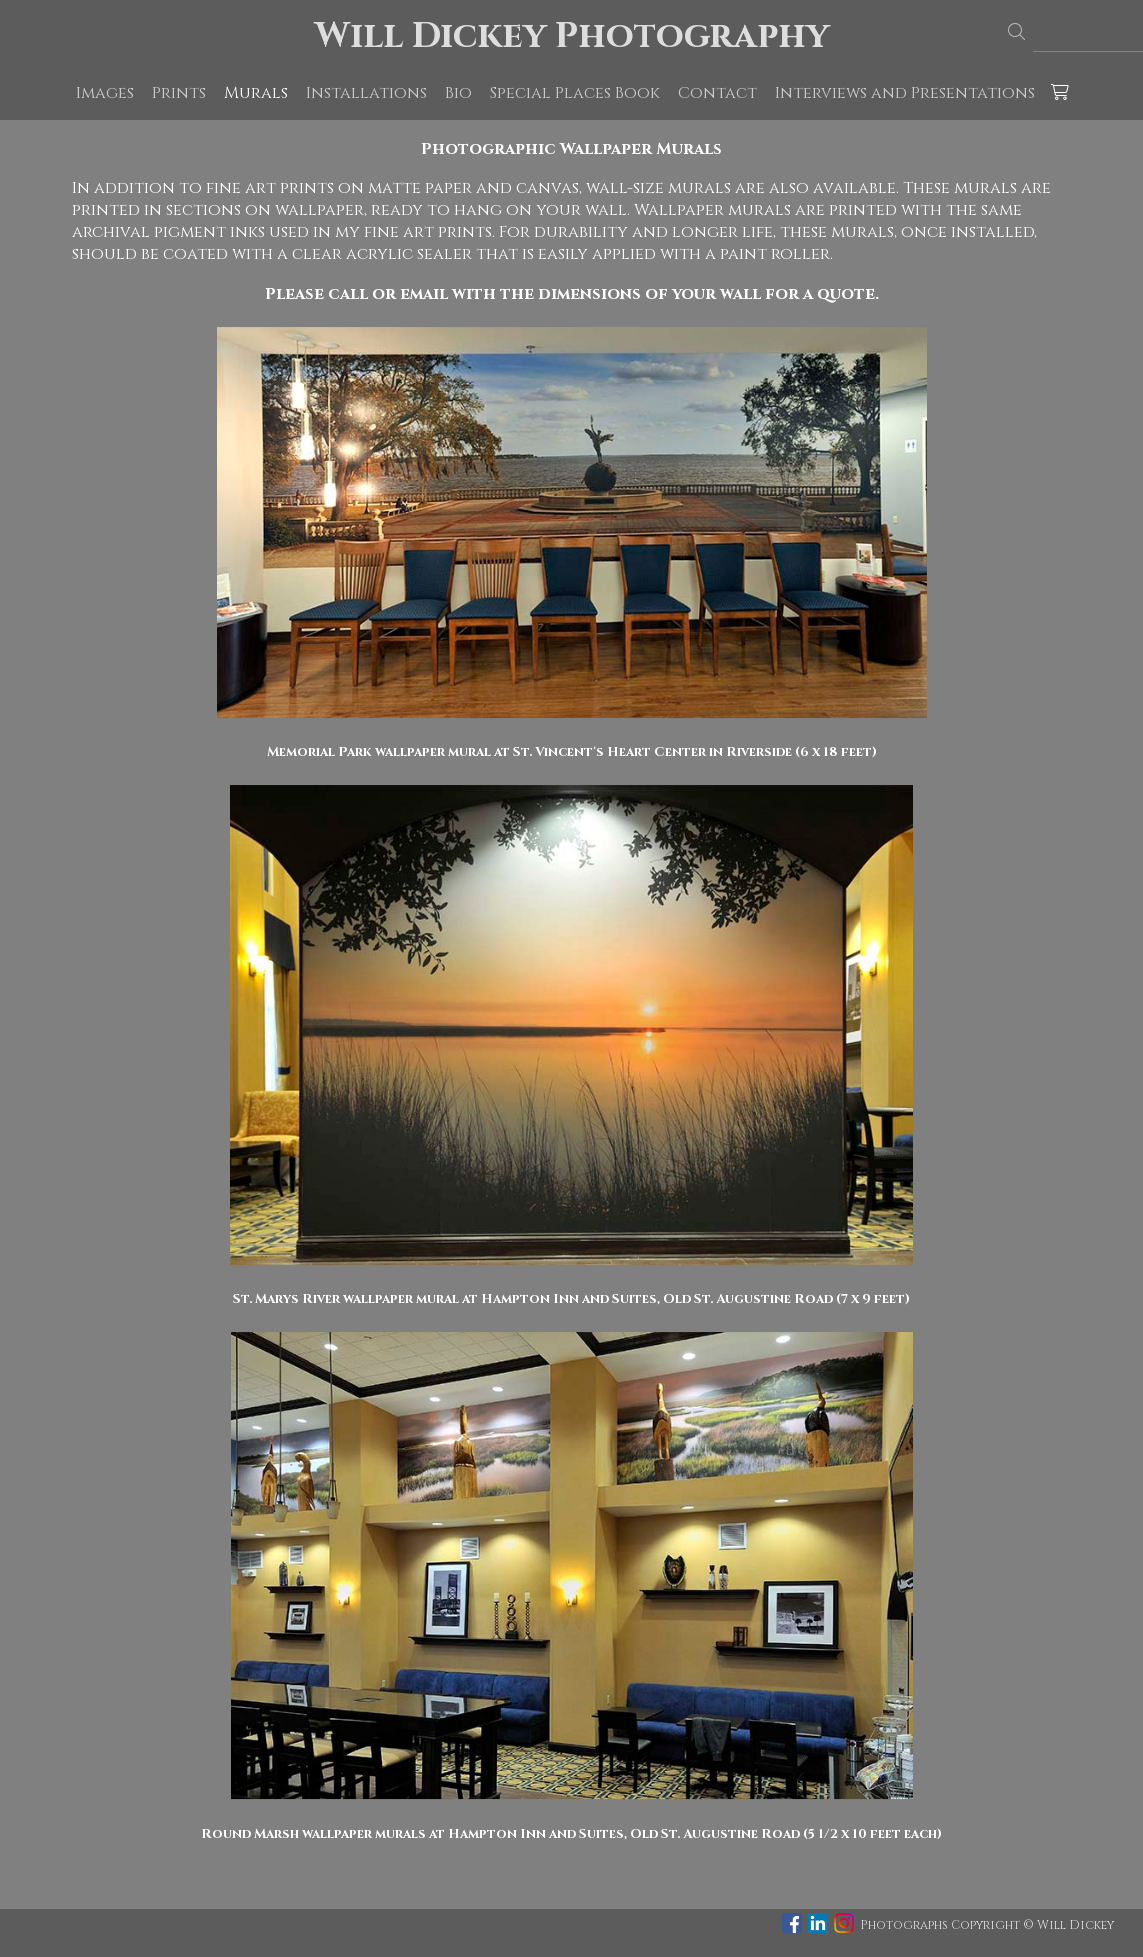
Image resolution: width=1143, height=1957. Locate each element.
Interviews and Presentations (905, 93)
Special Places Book (575, 93)
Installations (366, 93)
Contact (717, 93)
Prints (179, 93)
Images (105, 93)
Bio (458, 93)
